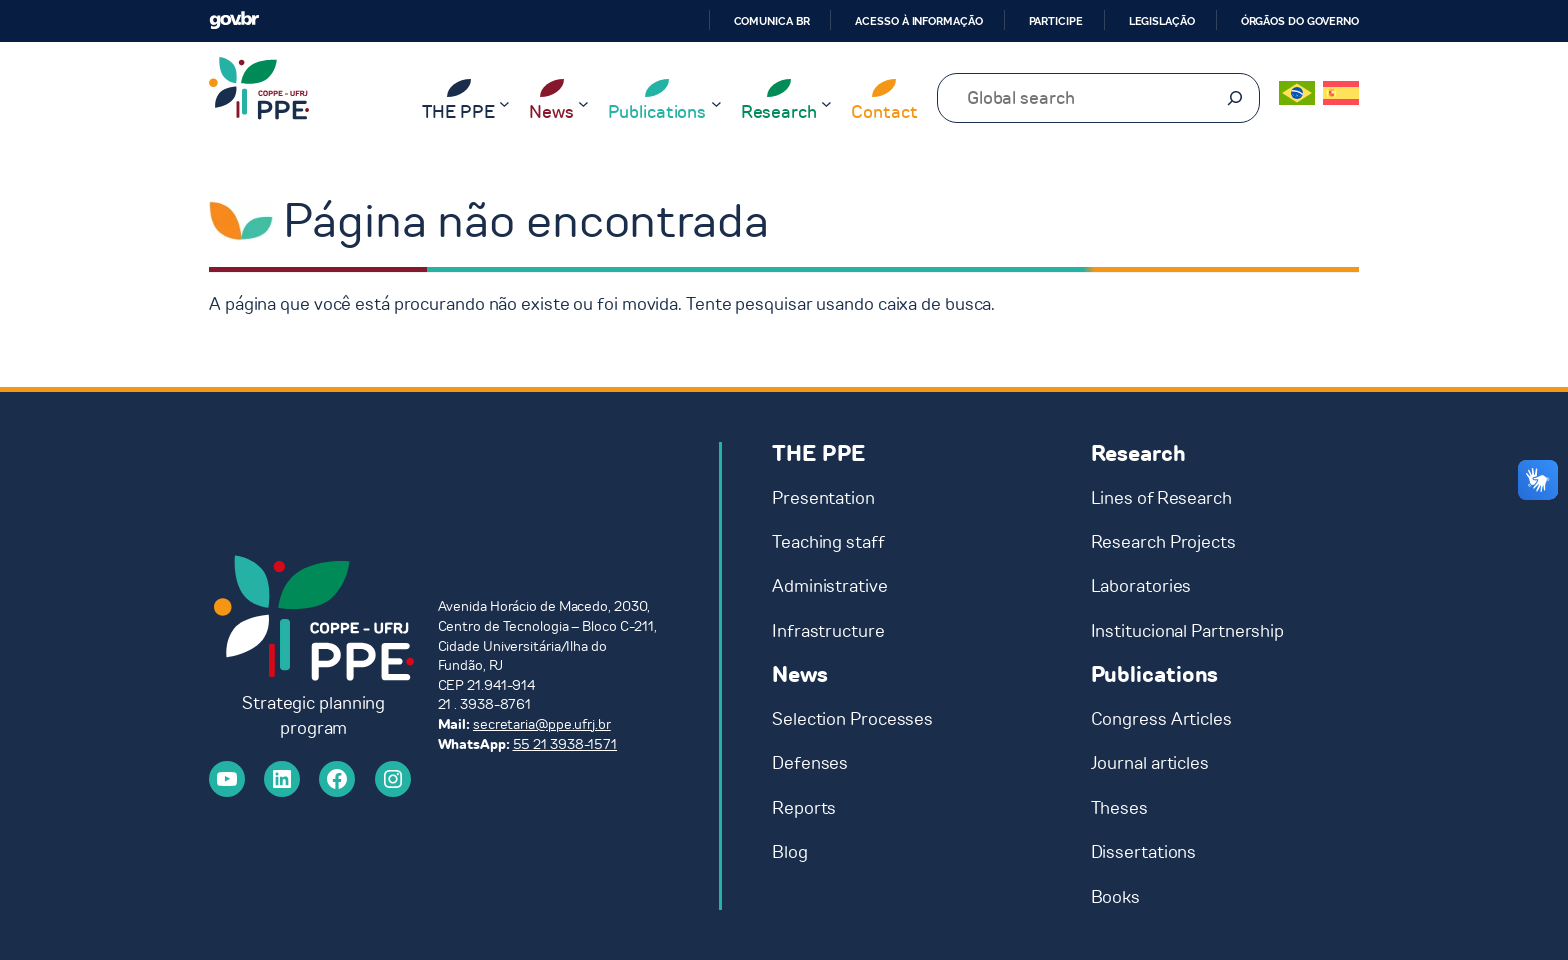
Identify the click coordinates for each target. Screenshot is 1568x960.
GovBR (234, 20)
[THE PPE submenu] (504, 103)
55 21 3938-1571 (565, 744)
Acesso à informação (918, 21)
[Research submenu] (826, 103)
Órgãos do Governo (1300, 21)
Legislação (1162, 21)
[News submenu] (583, 103)
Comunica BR (772, 21)
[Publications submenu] (716, 103)
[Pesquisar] (1235, 98)
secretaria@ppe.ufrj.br (542, 724)
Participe (1056, 21)
